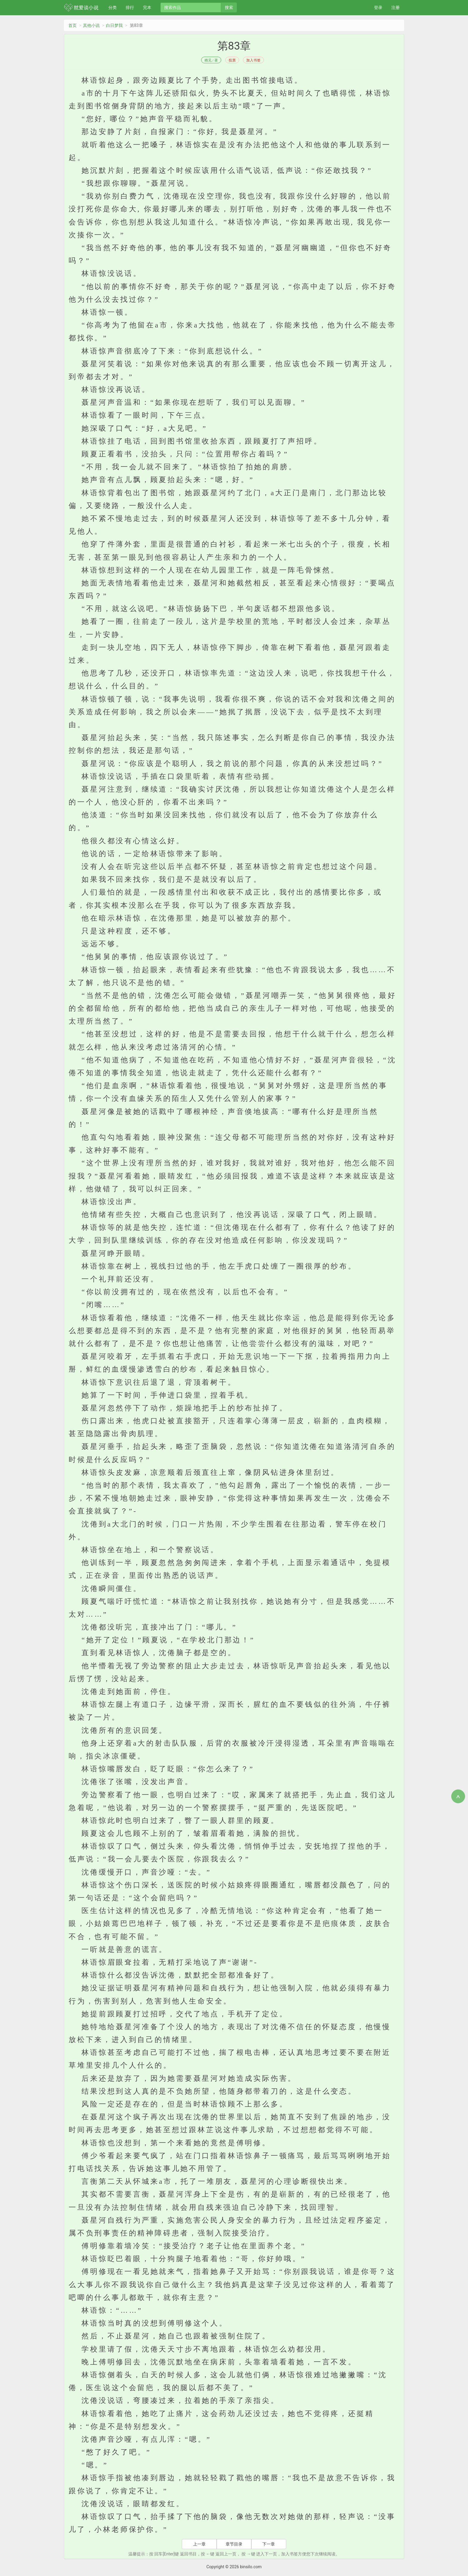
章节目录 (234, 2544)
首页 (72, 25)
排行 (130, 7)
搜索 (229, 7)
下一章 (268, 2544)
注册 (395, 7)
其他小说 (91, 25)
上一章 (199, 2544)
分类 (112, 7)
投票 (232, 60)
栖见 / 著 (211, 60)
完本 (147, 7)
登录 (378, 7)
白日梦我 (114, 25)
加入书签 (253, 60)
